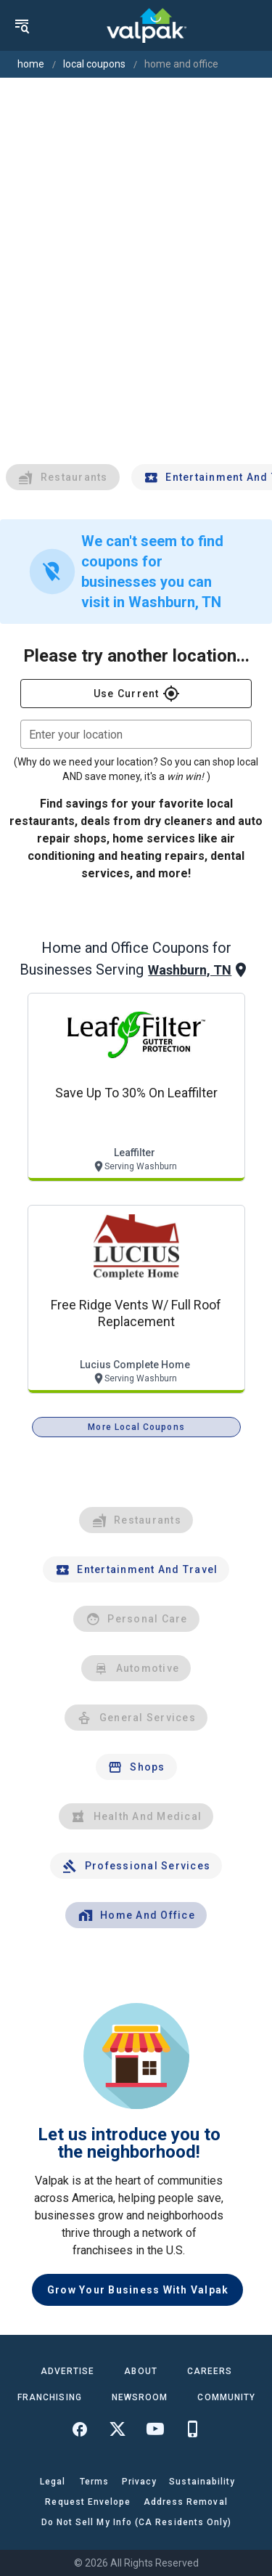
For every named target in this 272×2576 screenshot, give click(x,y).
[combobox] (136, 734)
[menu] (22, 25)
